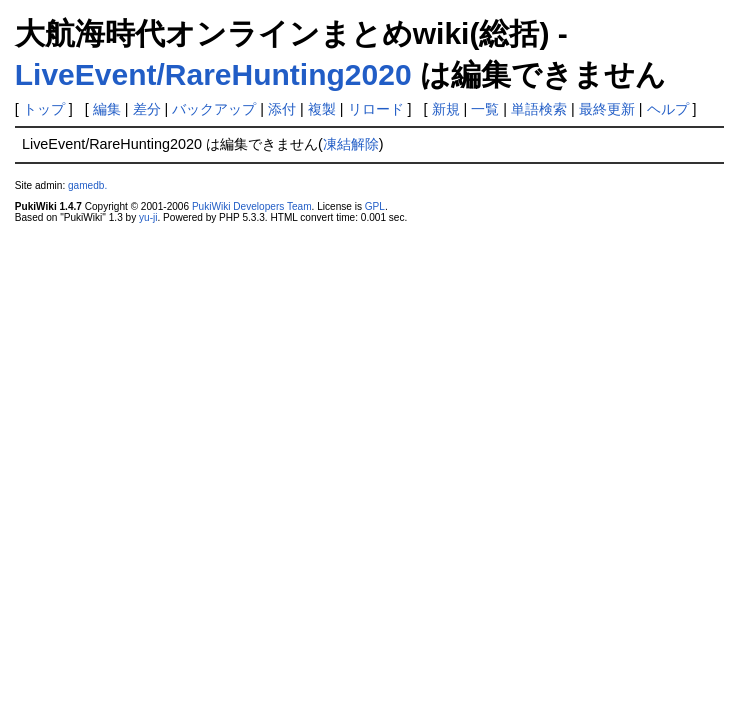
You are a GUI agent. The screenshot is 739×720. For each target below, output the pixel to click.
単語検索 (539, 109)
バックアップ (214, 109)
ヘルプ (668, 109)
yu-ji (148, 217)
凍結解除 (351, 144)
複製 (322, 109)
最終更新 (607, 109)
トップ (44, 109)
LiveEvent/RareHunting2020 (213, 74)
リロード (376, 109)
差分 (147, 109)
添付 (282, 109)
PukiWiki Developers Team (252, 206)
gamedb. (87, 185)
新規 (446, 109)
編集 (107, 109)
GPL (375, 206)
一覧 (485, 109)
